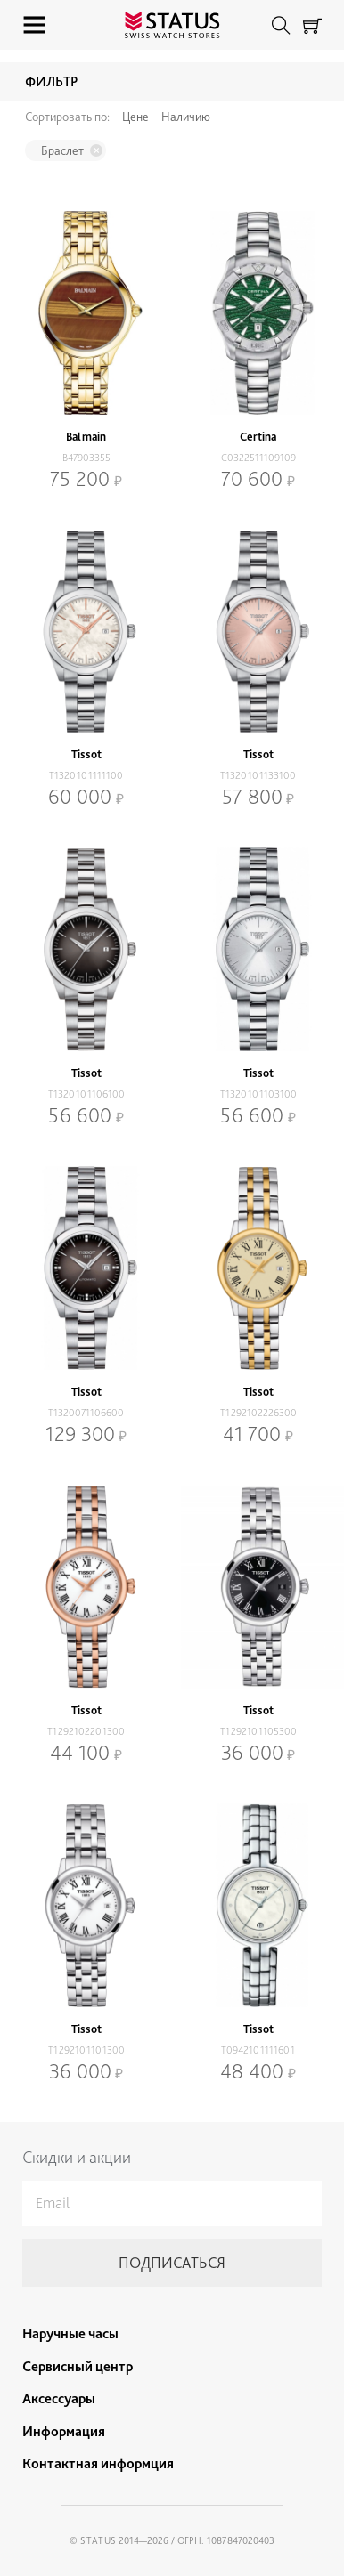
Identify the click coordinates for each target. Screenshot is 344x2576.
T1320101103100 (258, 1094)
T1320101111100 (86, 775)
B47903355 (86, 457)
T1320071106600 (86, 1412)
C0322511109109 (258, 457)
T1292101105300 (258, 1731)
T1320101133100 (258, 775)
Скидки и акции (76, 2157)
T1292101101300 (86, 2050)
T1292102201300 (86, 1731)
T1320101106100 (86, 1094)
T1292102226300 (258, 1412)
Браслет (62, 150)
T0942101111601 (258, 2050)
